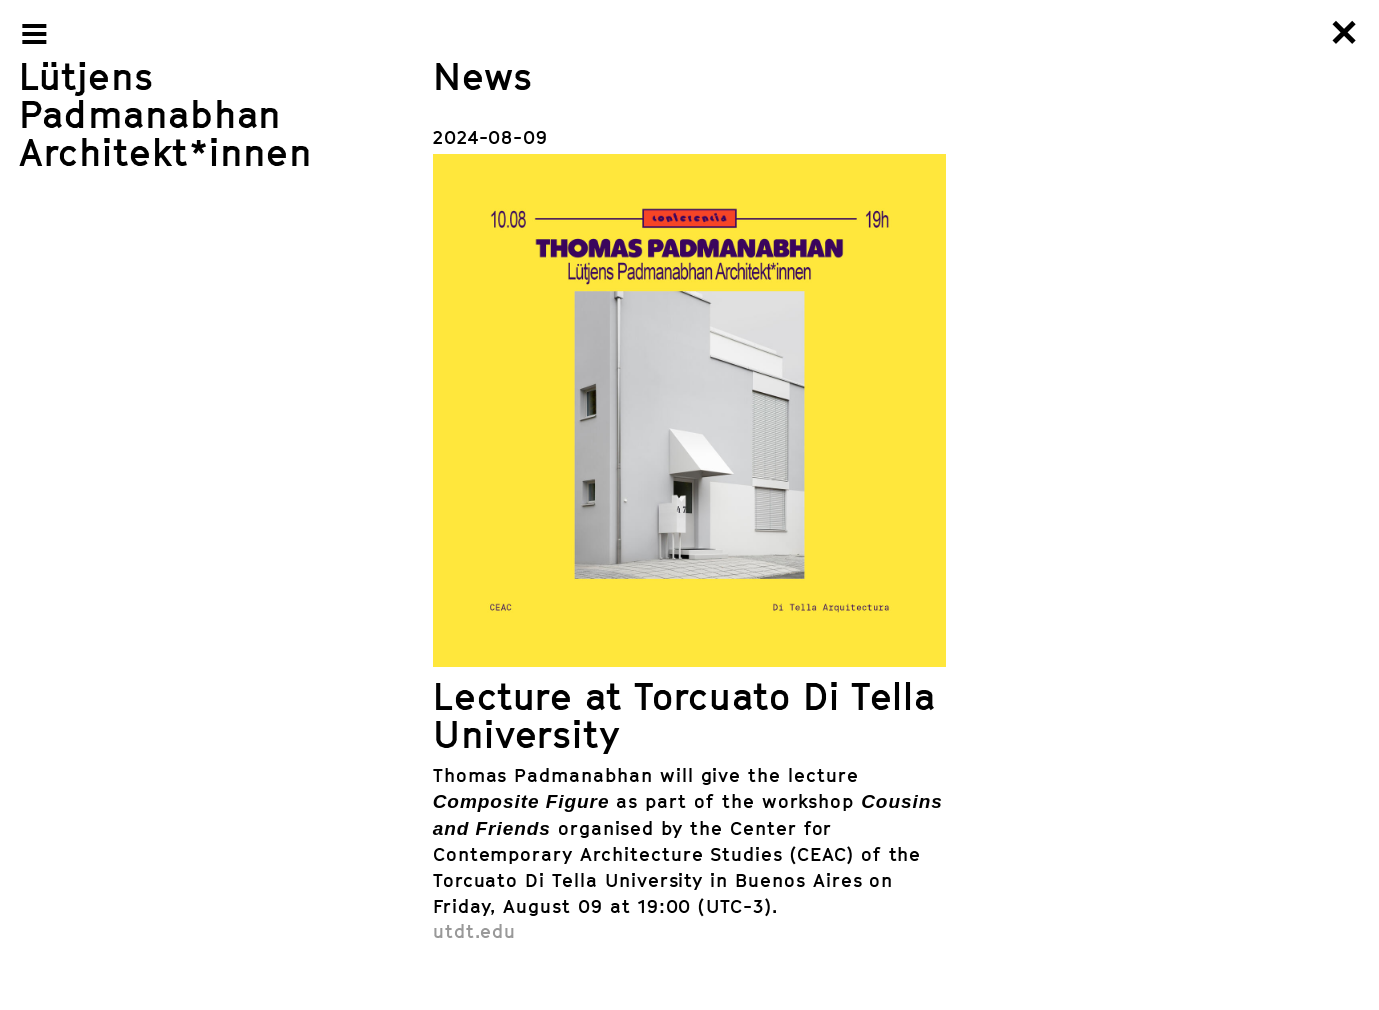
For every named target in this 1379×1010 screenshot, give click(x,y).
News (483, 75)
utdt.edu (475, 930)
